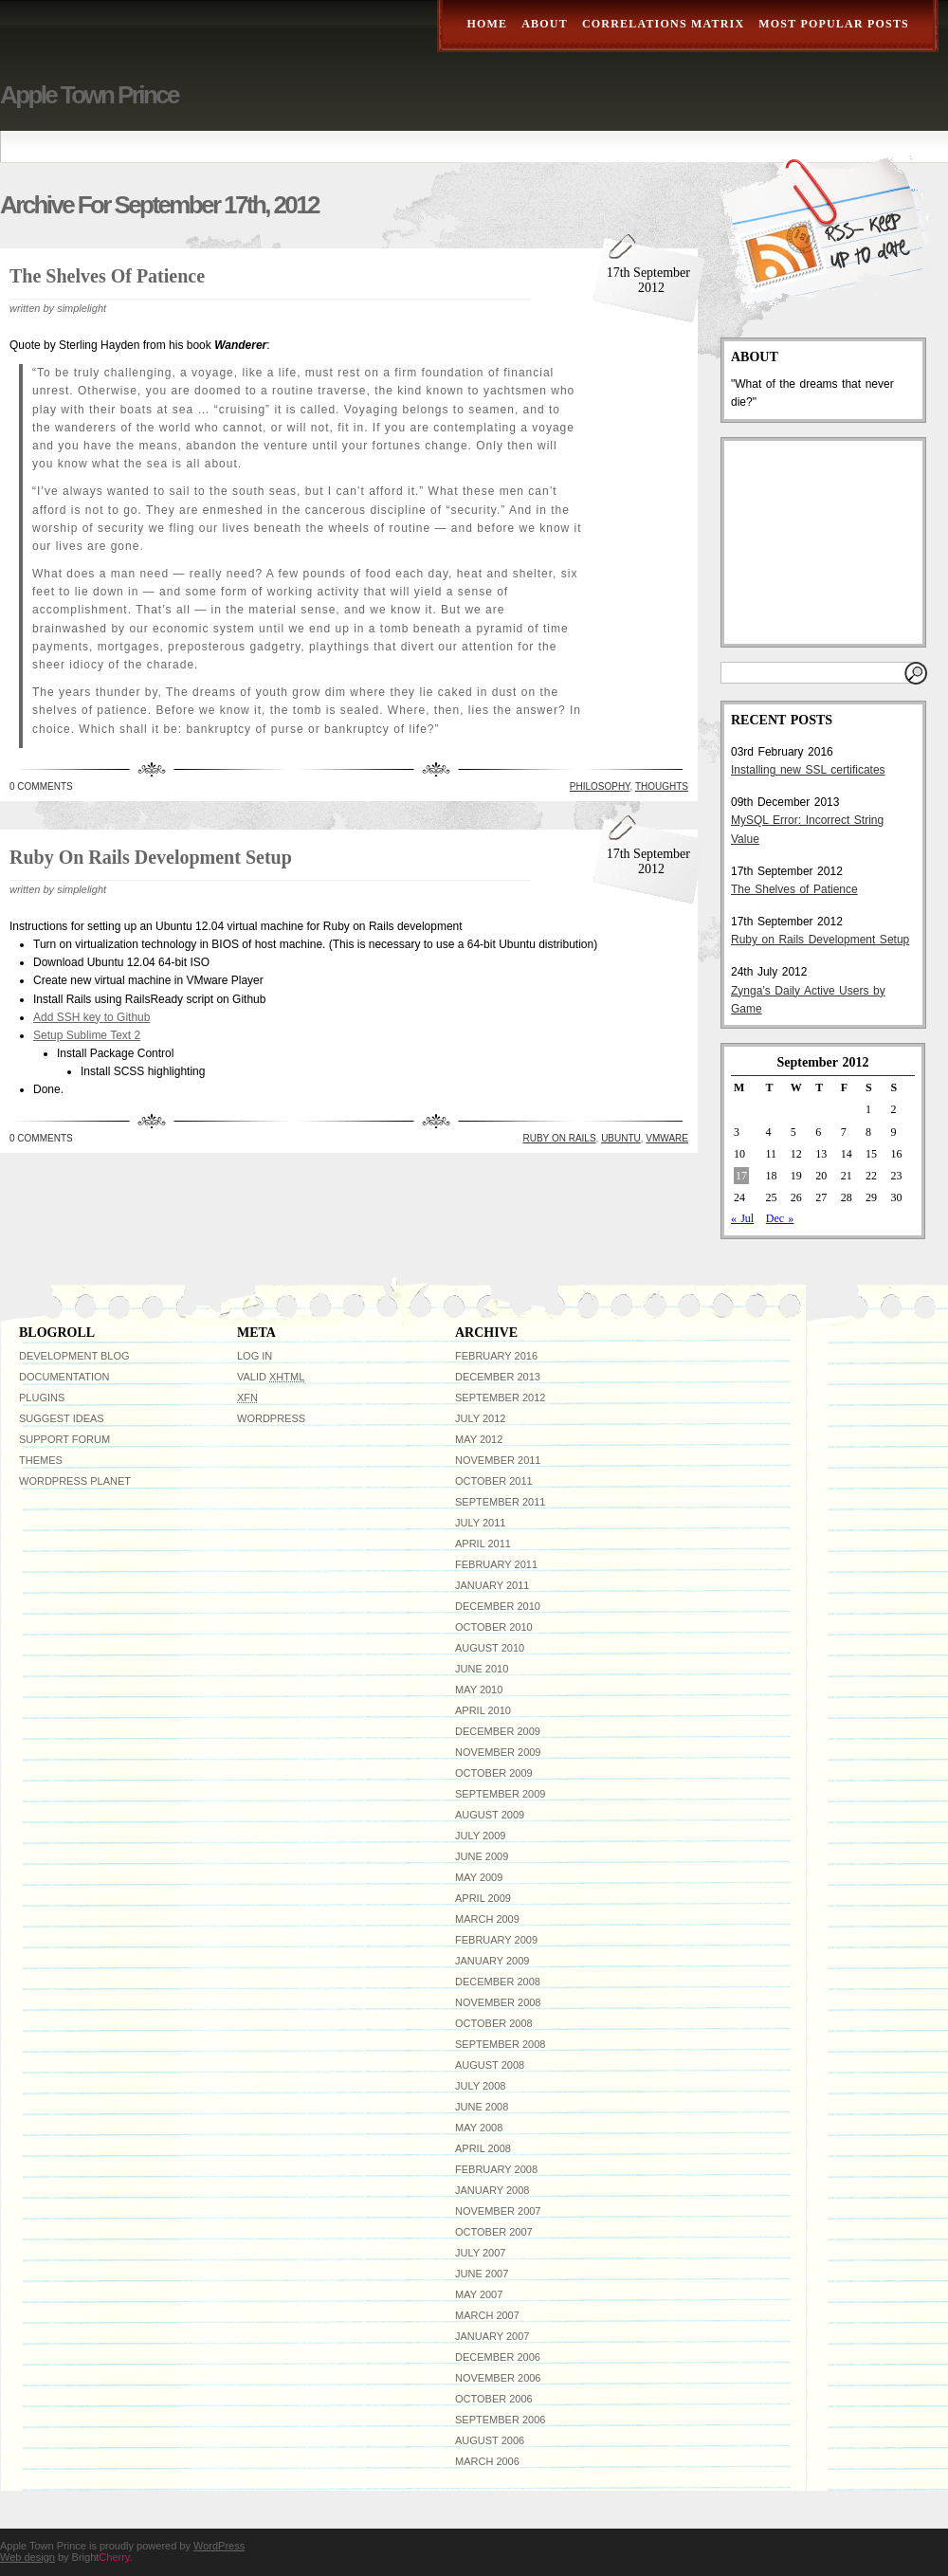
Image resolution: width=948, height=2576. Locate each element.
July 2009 (480, 1835)
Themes (41, 1460)
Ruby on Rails (559, 1138)
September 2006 (500, 2419)
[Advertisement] (826, 542)
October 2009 (494, 1773)
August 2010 (489, 1647)
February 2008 (496, 2169)
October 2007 (494, 2232)
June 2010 (481, 1668)
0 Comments (41, 786)
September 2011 (500, 1501)
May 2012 (478, 1439)
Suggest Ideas (61, 1418)
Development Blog (74, 1355)
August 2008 (489, 2065)
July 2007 (480, 2252)
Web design (27, 2557)
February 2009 (496, 1940)
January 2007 (492, 2336)
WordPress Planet (75, 1481)
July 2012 (480, 1418)
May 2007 (478, 2294)
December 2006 (497, 2357)
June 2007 (481, 2273)
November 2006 (497, 2378)
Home (486, 23)
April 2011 (483, 1543)
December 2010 (497, 1606)
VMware (667, 1138)
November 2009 (497, 1752)
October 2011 (494, 1481)
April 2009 (483, 1898)
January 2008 (492, 2190)
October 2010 (494, 1627)
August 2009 (489, 1814)
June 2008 (481, 2106)
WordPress (271, 1418)
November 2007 (497, 2211)
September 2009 (500, 1794)
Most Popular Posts (833, 23)
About (544, 23)
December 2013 (497, 1376)
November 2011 (497, 1460)
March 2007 (487, 2315)
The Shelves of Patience (107, 275)
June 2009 (481, 1856)
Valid (270, 1376)
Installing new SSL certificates (808, 769)
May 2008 (478, 2127)
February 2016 (496, 1355)
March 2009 (487, 1919)
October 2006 (494, 2398)
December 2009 (497, 1731)
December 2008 (497, 1981)
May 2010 (478, 1689)
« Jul (742, 1218)
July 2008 (480, 2086)
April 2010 (483, 1710)
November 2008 (497, 2002)
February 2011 (496, 1564)
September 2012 (500, 1397)
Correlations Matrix (663, 23)
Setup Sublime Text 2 (86, 1035)
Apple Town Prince (89, 95)
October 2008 (494, 2023)
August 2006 (489, 2440)
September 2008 (500, 2044)
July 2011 (480, 1522)
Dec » (780, 1218)
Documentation (64, 1376)
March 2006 (487, 2461)
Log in (254, 1355)
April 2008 (483, 2148)
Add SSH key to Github (91, 1017)
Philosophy (600, 786)
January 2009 (492, 1960)
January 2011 (492, 1585)
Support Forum (64, 1439)
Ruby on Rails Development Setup (150, 857)
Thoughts (661, 786)
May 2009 (478, 1877)
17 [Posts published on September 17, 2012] (741, 1175)
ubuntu (621, 1138)
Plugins (41, 1397)
